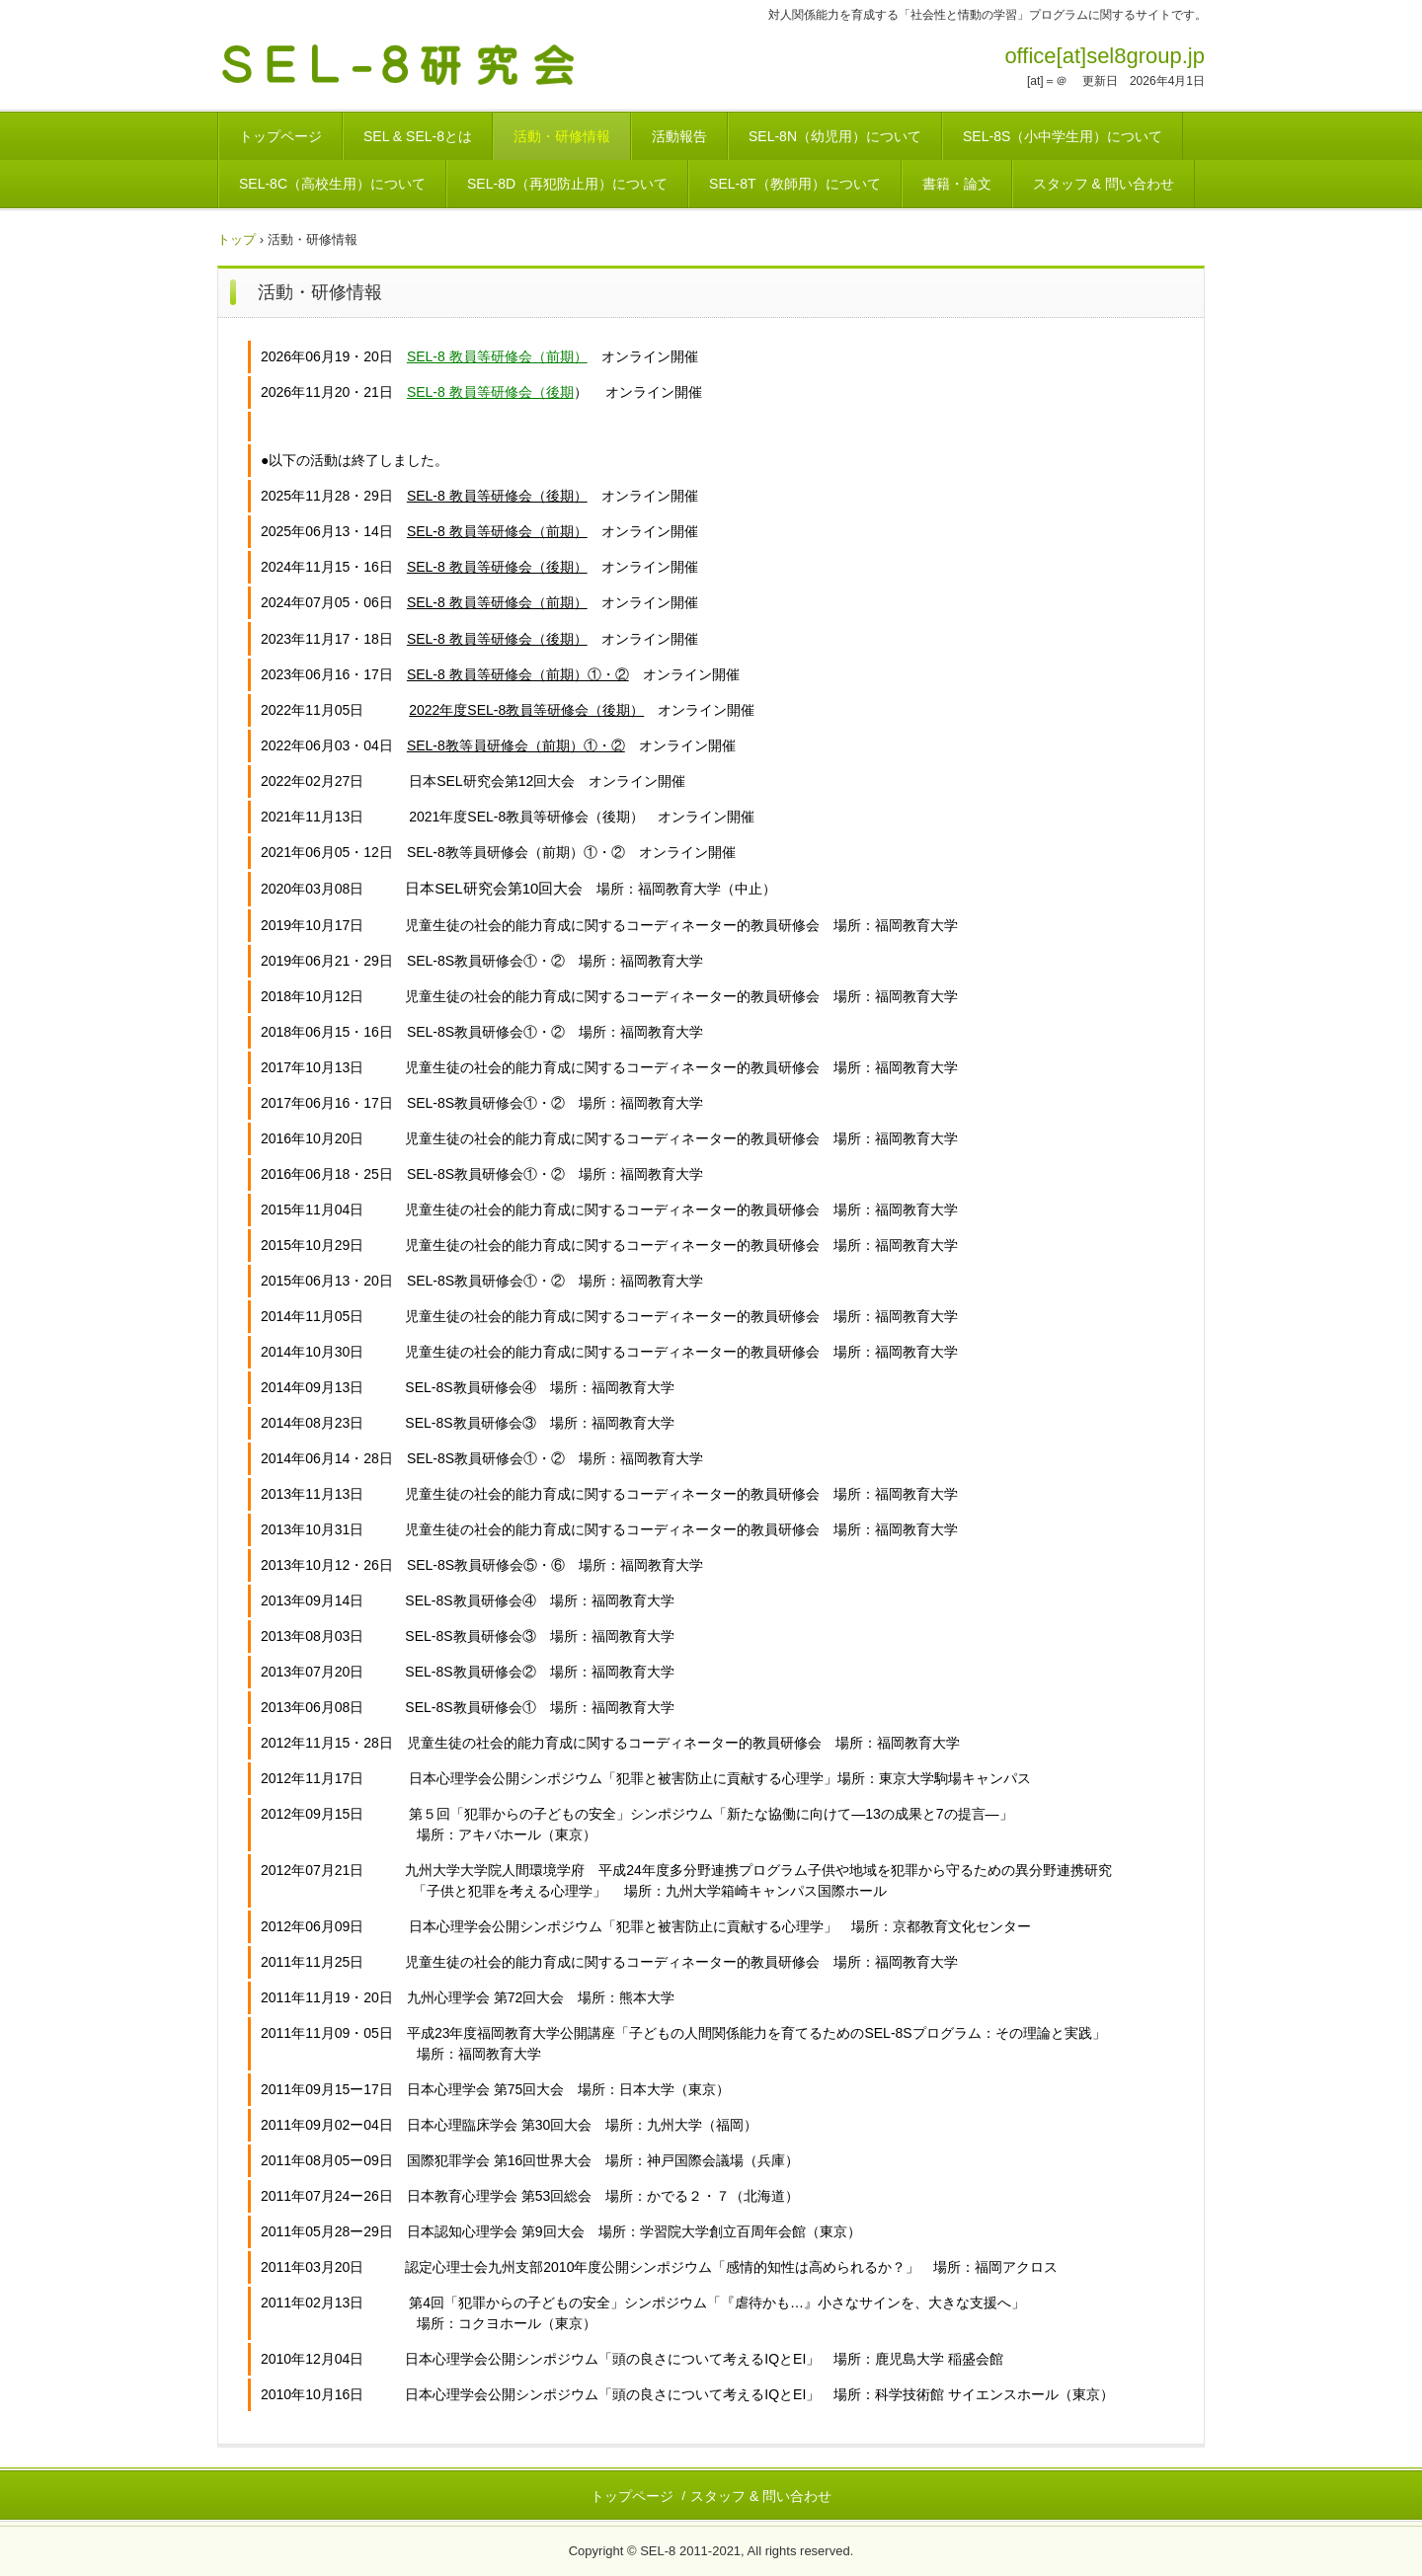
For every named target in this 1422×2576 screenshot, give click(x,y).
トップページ (280, 136)
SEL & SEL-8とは (417, 136)
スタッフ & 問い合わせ (1103, 184)
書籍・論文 (956, 184)
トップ (236, 239)
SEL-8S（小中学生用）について (1062, 136)
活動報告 (679, 136)
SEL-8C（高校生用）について (332, 184)
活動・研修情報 (562, 136)
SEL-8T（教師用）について (794, 184)
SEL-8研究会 (418, 62)
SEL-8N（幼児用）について (835, 136)
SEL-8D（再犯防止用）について (567, 184)
